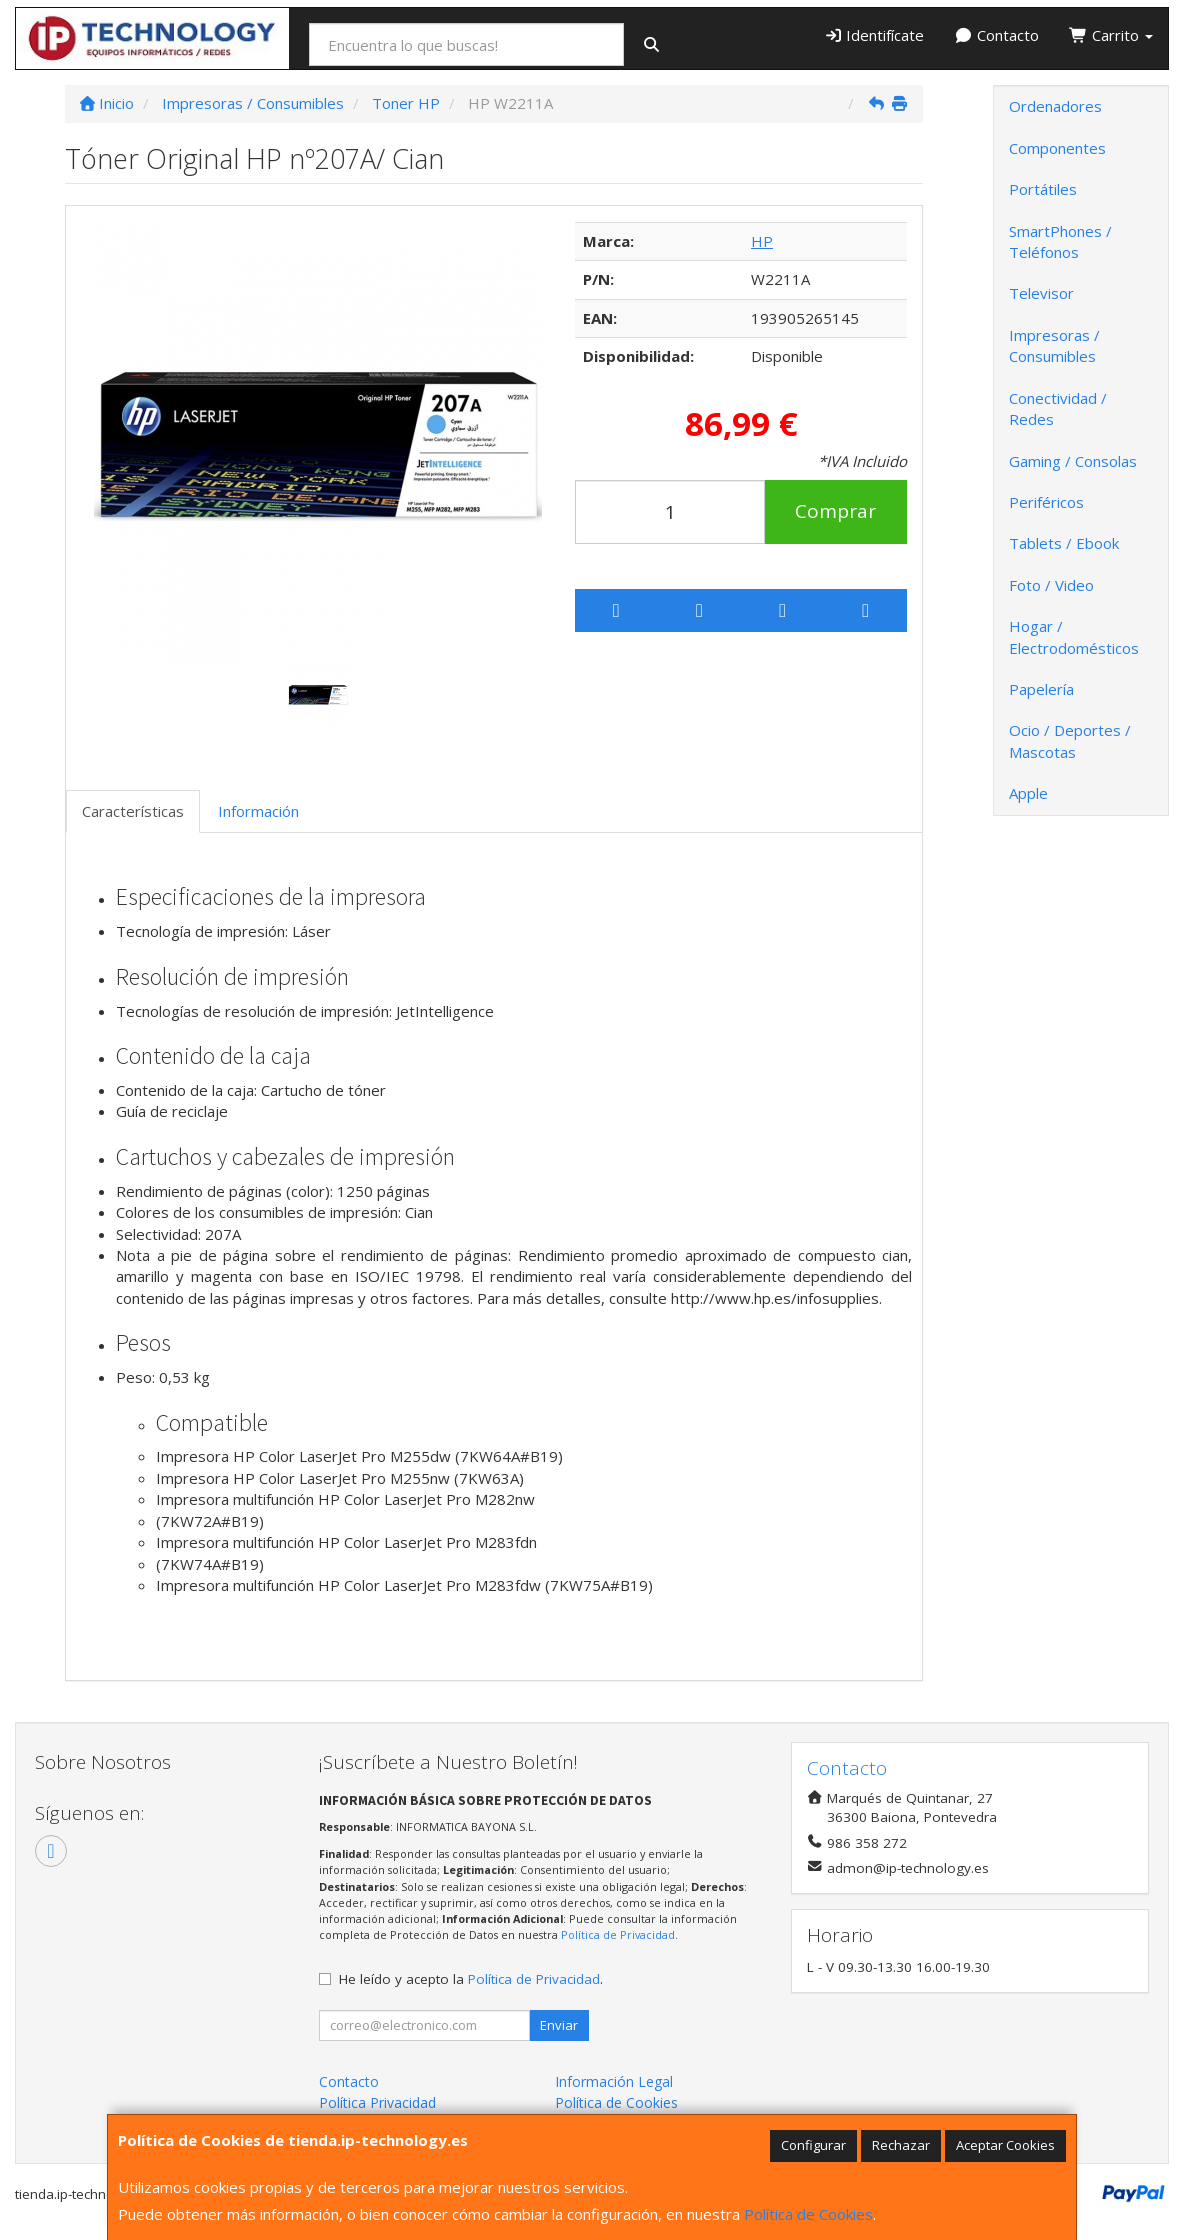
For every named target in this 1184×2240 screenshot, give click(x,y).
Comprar (835, 511)
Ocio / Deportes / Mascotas (1070, 740)
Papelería (1041, 689)
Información (258, 811)
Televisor (1041, 293)
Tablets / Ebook (1064, 543)
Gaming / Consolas (1073, 461)
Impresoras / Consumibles (1054, 345)
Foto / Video (1051, 585)
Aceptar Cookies (1005, 2145)
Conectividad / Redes (1058, 408)
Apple (1028, 793)
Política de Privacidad (618, 1934)
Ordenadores (1055, 106)
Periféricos (1046, 502)
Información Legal (614, 2081)
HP (762, 241)
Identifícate (874, 35)
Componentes (1057, 148)
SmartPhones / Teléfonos (1060, 241)
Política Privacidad (377, 2102)
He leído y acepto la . (471, 1979)
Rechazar (901, 2145)
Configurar (813, 2145)
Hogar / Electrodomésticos (1074, 636)
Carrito (1111, 35)
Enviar (559, 2025)
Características (133, 811)
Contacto (996, 35)
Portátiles (1043, 189)
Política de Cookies (808, 2214)
